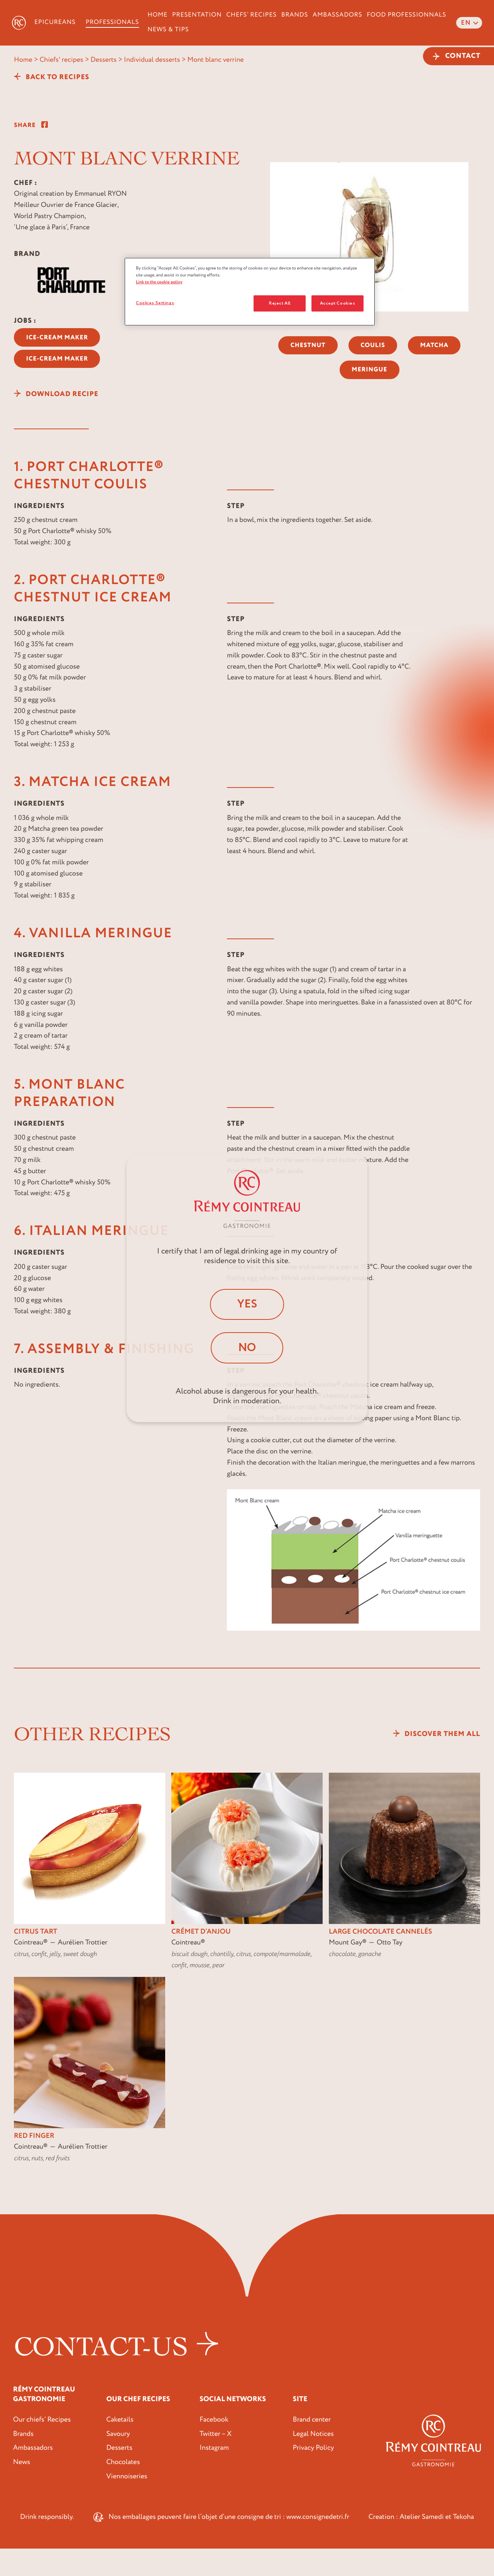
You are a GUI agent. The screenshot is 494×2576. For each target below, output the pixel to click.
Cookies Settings (155, 303)
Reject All (280, 303)
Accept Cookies (337, 303)
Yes (247, 1304)
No (247, 1348)
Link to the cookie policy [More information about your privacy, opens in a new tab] (159, 282)
